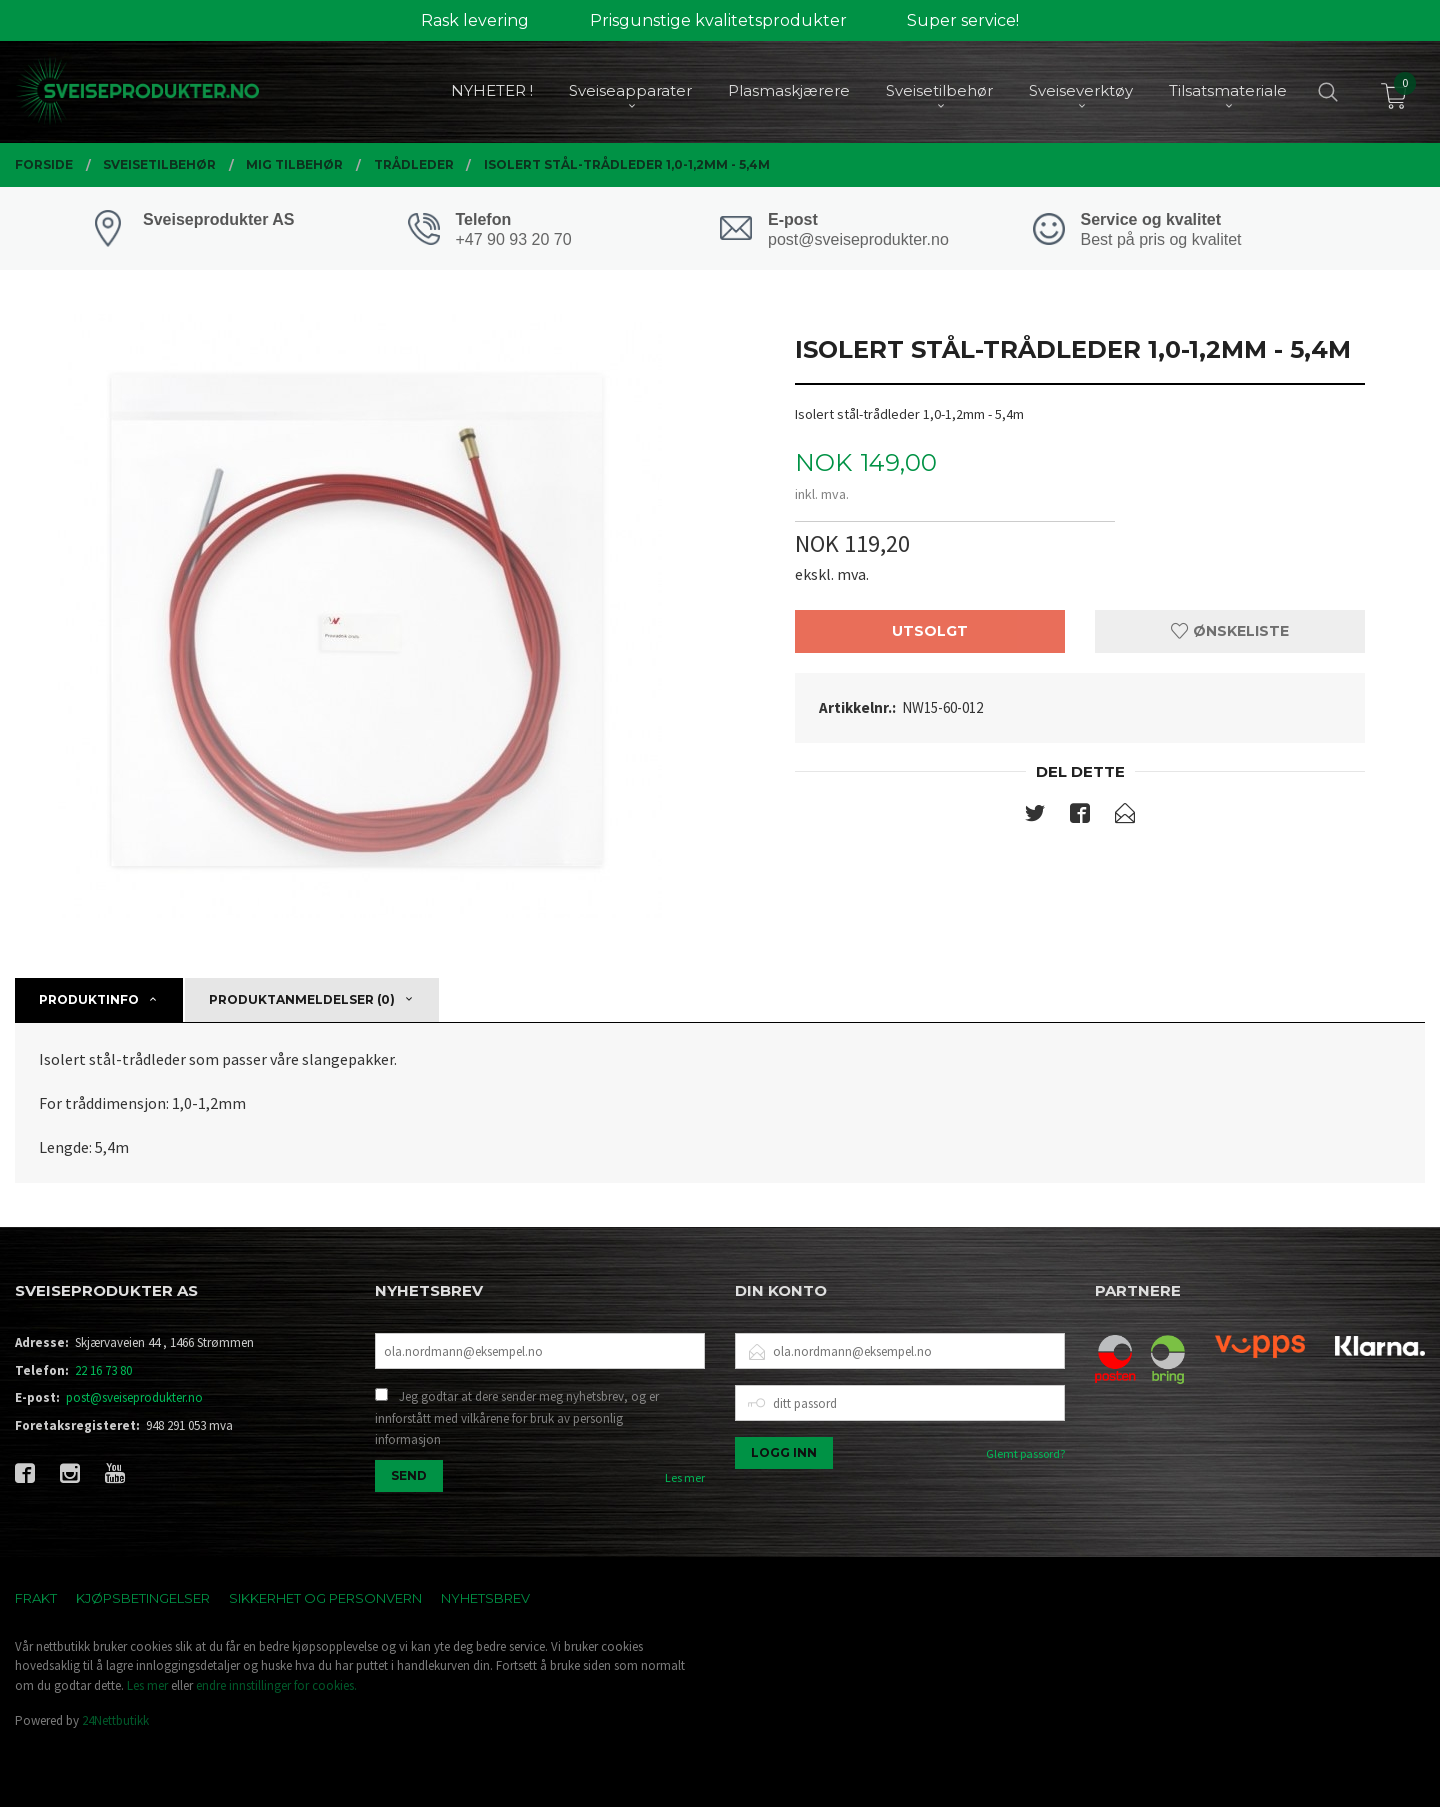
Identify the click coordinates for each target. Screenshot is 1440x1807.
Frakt (36, 1598)
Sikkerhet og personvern (325, 1598)
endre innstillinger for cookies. (276, 1685)
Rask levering (475, 20)
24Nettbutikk (115, 1720)
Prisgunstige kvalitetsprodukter (718, 20)
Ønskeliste (1230, 631)
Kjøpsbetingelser (143, 1598)
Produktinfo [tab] (89, 999)
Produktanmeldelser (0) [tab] (302, 999)
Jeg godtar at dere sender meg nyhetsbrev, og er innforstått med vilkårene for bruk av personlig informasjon (517, 1418)
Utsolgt (930, 631)
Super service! (963, 20)
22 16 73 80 (103, 1370)
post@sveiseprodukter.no (134, 1397)
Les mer (685, 1477)
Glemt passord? (1025, 1453)
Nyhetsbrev (485, 1598)
